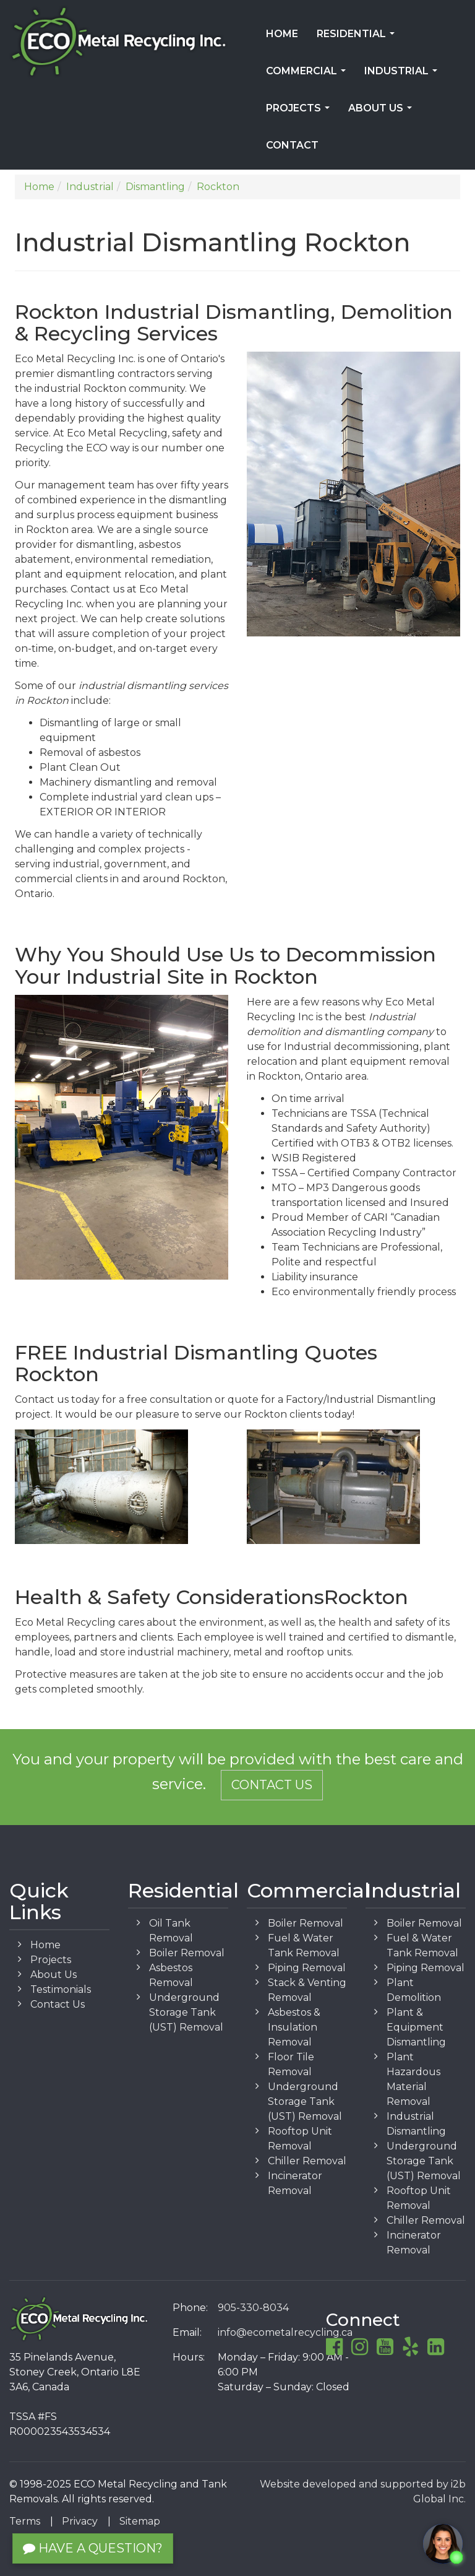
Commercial (308, 75)
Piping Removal (307, 1968)
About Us (382, 112)
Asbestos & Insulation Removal (294, 2027)
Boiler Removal (187, 1953)
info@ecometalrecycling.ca (285, 2332)
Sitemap (139, 2521)
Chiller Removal (307, 2161)
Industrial (403, 75)
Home (282, 34)
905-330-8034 (253, 2308)
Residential (358, 38)
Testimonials (60, 1989)
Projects (300, 112)
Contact (292, 145)
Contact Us (271, 1784)
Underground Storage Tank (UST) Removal (186, 2012)
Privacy (80, 2521)
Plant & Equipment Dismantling (416, 2027)
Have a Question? (93, 2548)
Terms (24, 2521)
